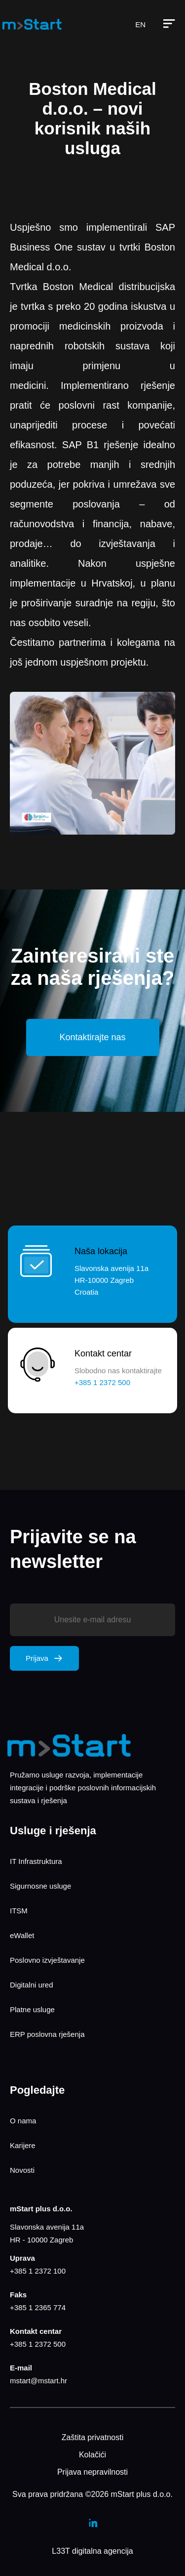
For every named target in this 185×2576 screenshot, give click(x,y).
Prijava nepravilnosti (92, 2472)
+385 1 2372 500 (38, 2344)
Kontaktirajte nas (92, 1037)
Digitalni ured (31, 1985)
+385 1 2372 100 (38, 2271)
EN (140, 24)
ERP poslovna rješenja (47, 2034)
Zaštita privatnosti (92, 2437)
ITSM (19, 1910)
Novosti (22, 2170)
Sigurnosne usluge (40, 1886)
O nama (23, 2120)
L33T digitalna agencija (92, 2551)
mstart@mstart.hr (38, 2380)
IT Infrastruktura (36, 1861)
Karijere (23, 2145)
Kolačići (92, 2454)
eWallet (22, 1935)
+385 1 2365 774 (38, 2307)
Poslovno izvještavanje (47, 1960)
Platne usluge (32, 2009)
